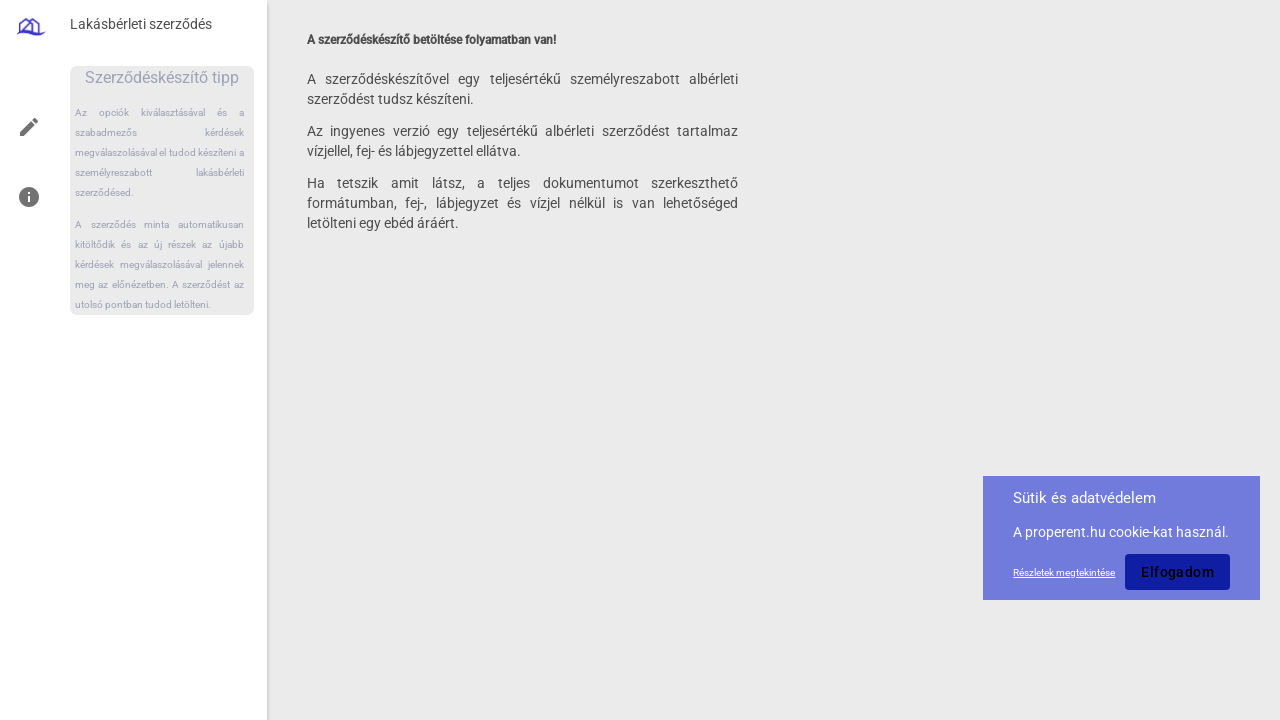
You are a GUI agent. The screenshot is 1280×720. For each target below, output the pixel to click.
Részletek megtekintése (1064, 572)
